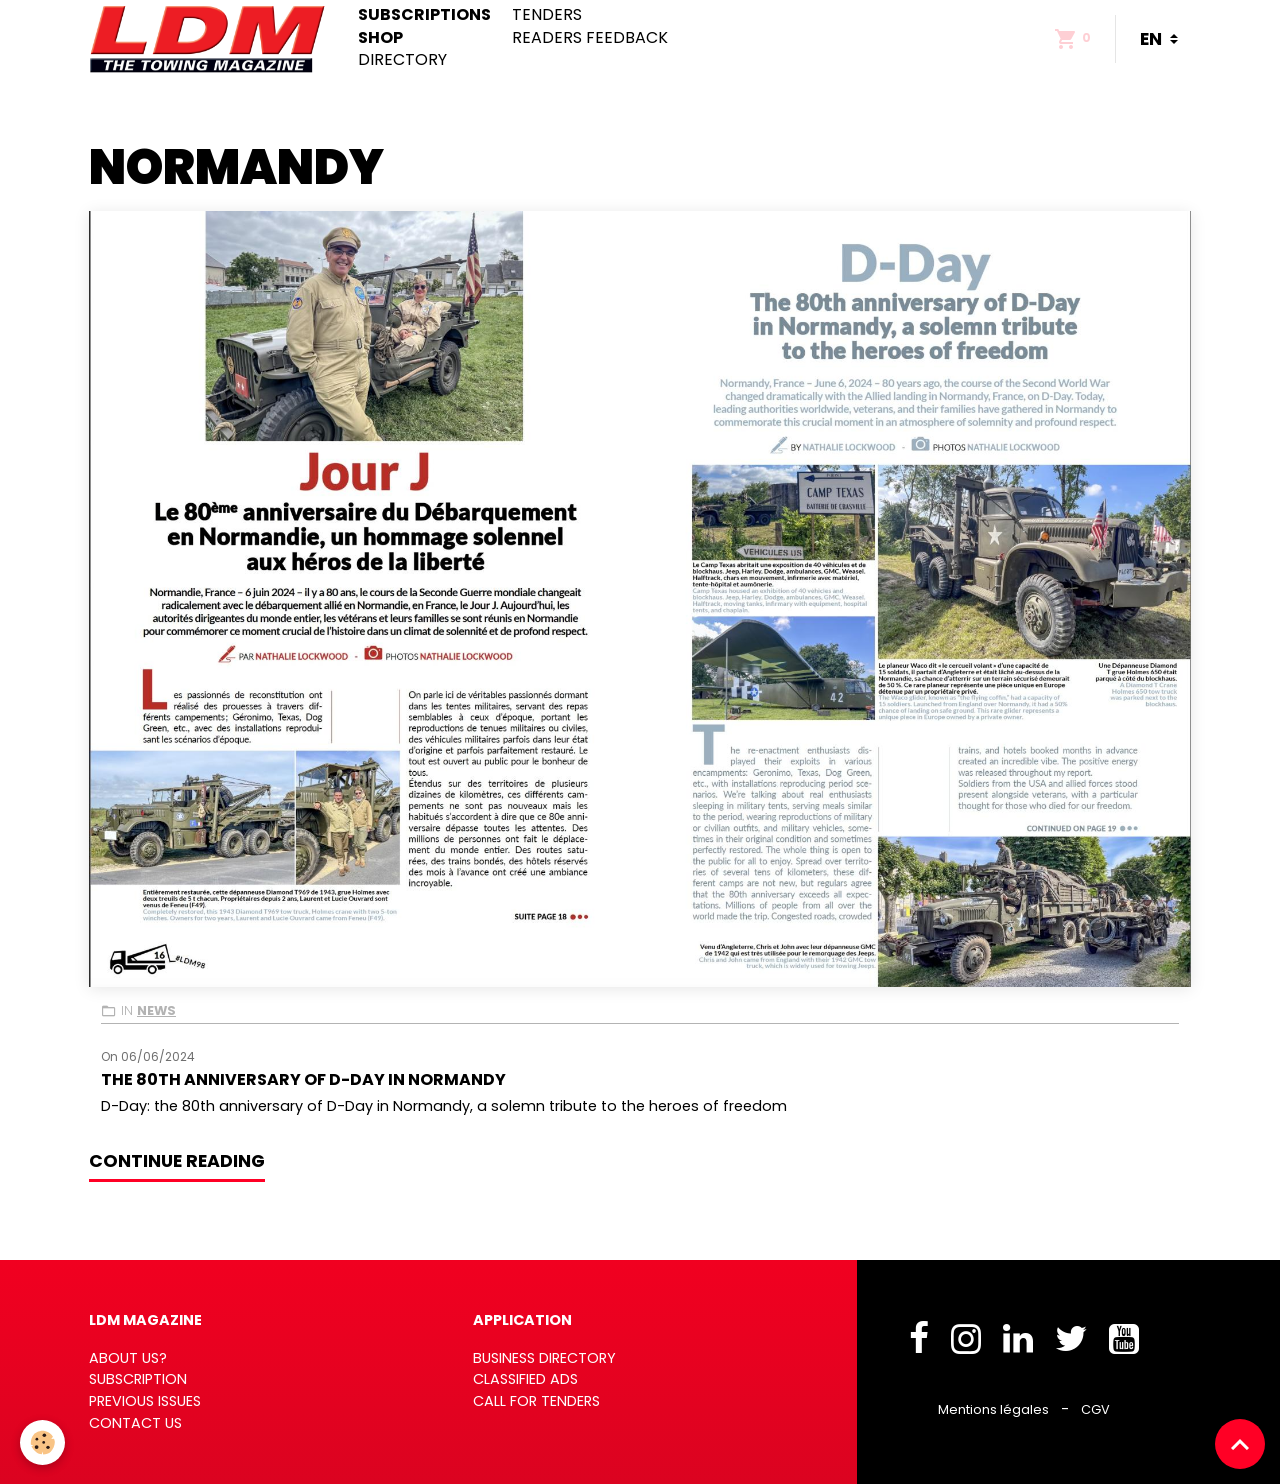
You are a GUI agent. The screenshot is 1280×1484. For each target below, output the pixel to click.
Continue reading (177, 1161)
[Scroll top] (1240, 1444)
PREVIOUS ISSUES (145, 1401)
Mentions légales (993, 1409)
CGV (1095, 1409)
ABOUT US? (128, 1358)
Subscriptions (424, 15)
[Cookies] (42, 1442)
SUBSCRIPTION (138, 1379)
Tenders (547, 15)
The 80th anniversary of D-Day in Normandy (303, 1079)
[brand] (211, 39)
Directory (402, 60)
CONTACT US (135, 1423)
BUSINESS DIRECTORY (544, 1358)
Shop (380, 38)
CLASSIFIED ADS (525, 1379)
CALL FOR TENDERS (536, 1401)
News (156, 1010)
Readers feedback (590, 38)
